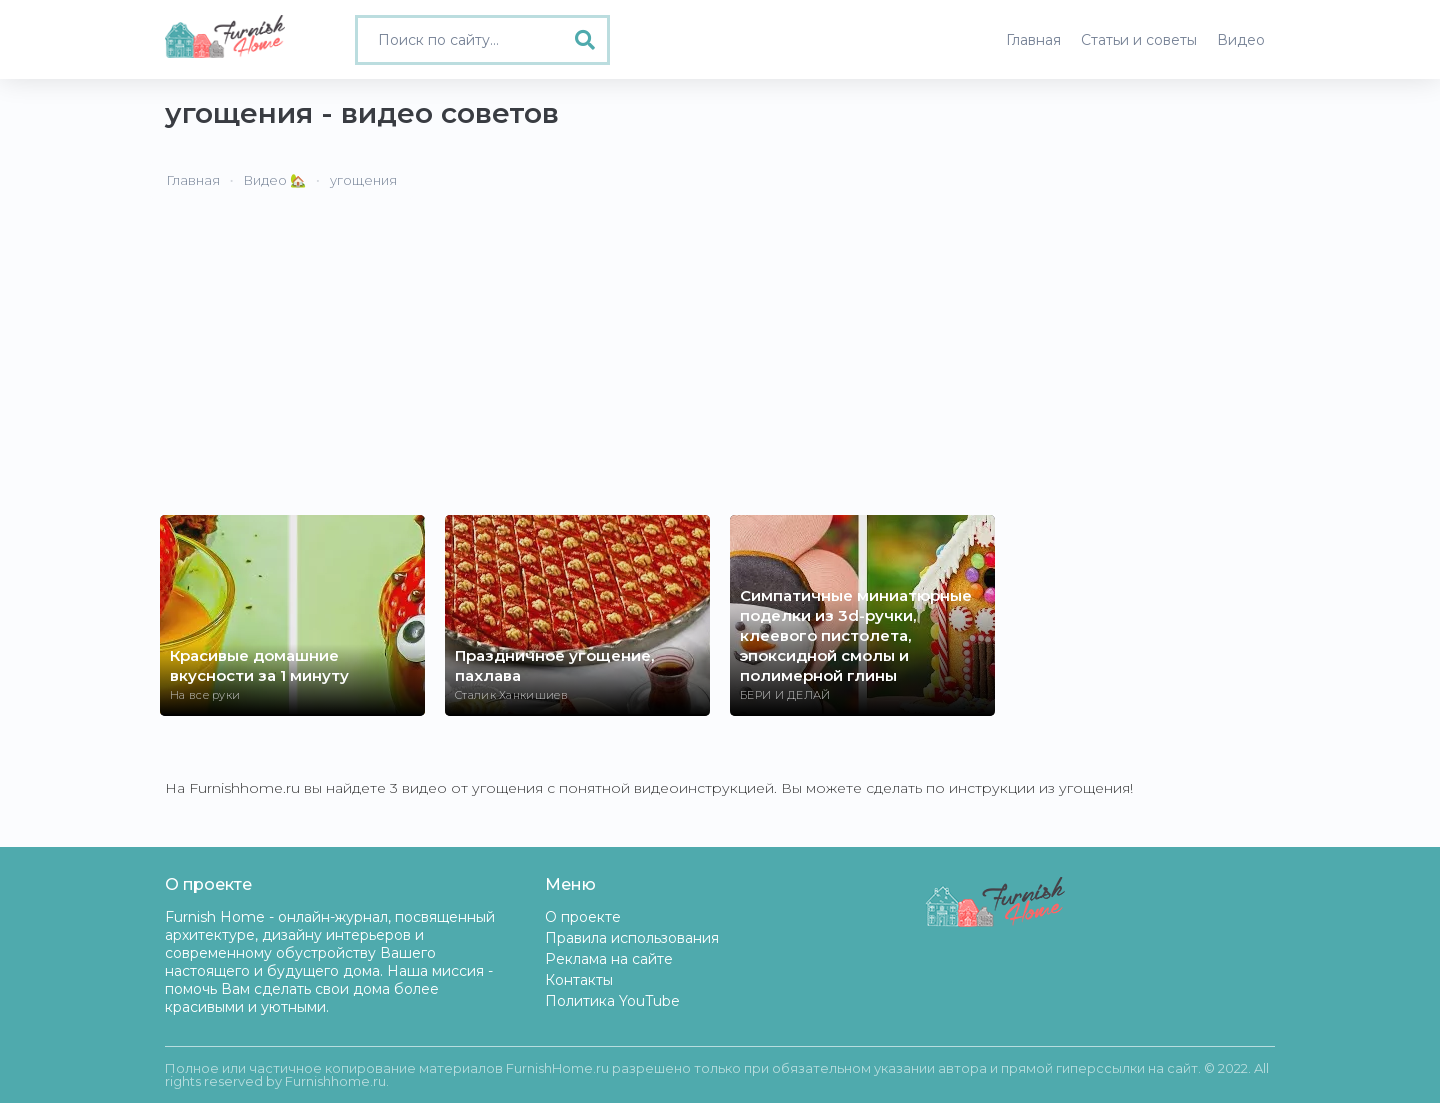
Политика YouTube (612, 1001)
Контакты (579, 980)
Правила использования (632, 938)
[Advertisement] (720, 365)
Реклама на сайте (609, 959)
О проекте (583, 917)
